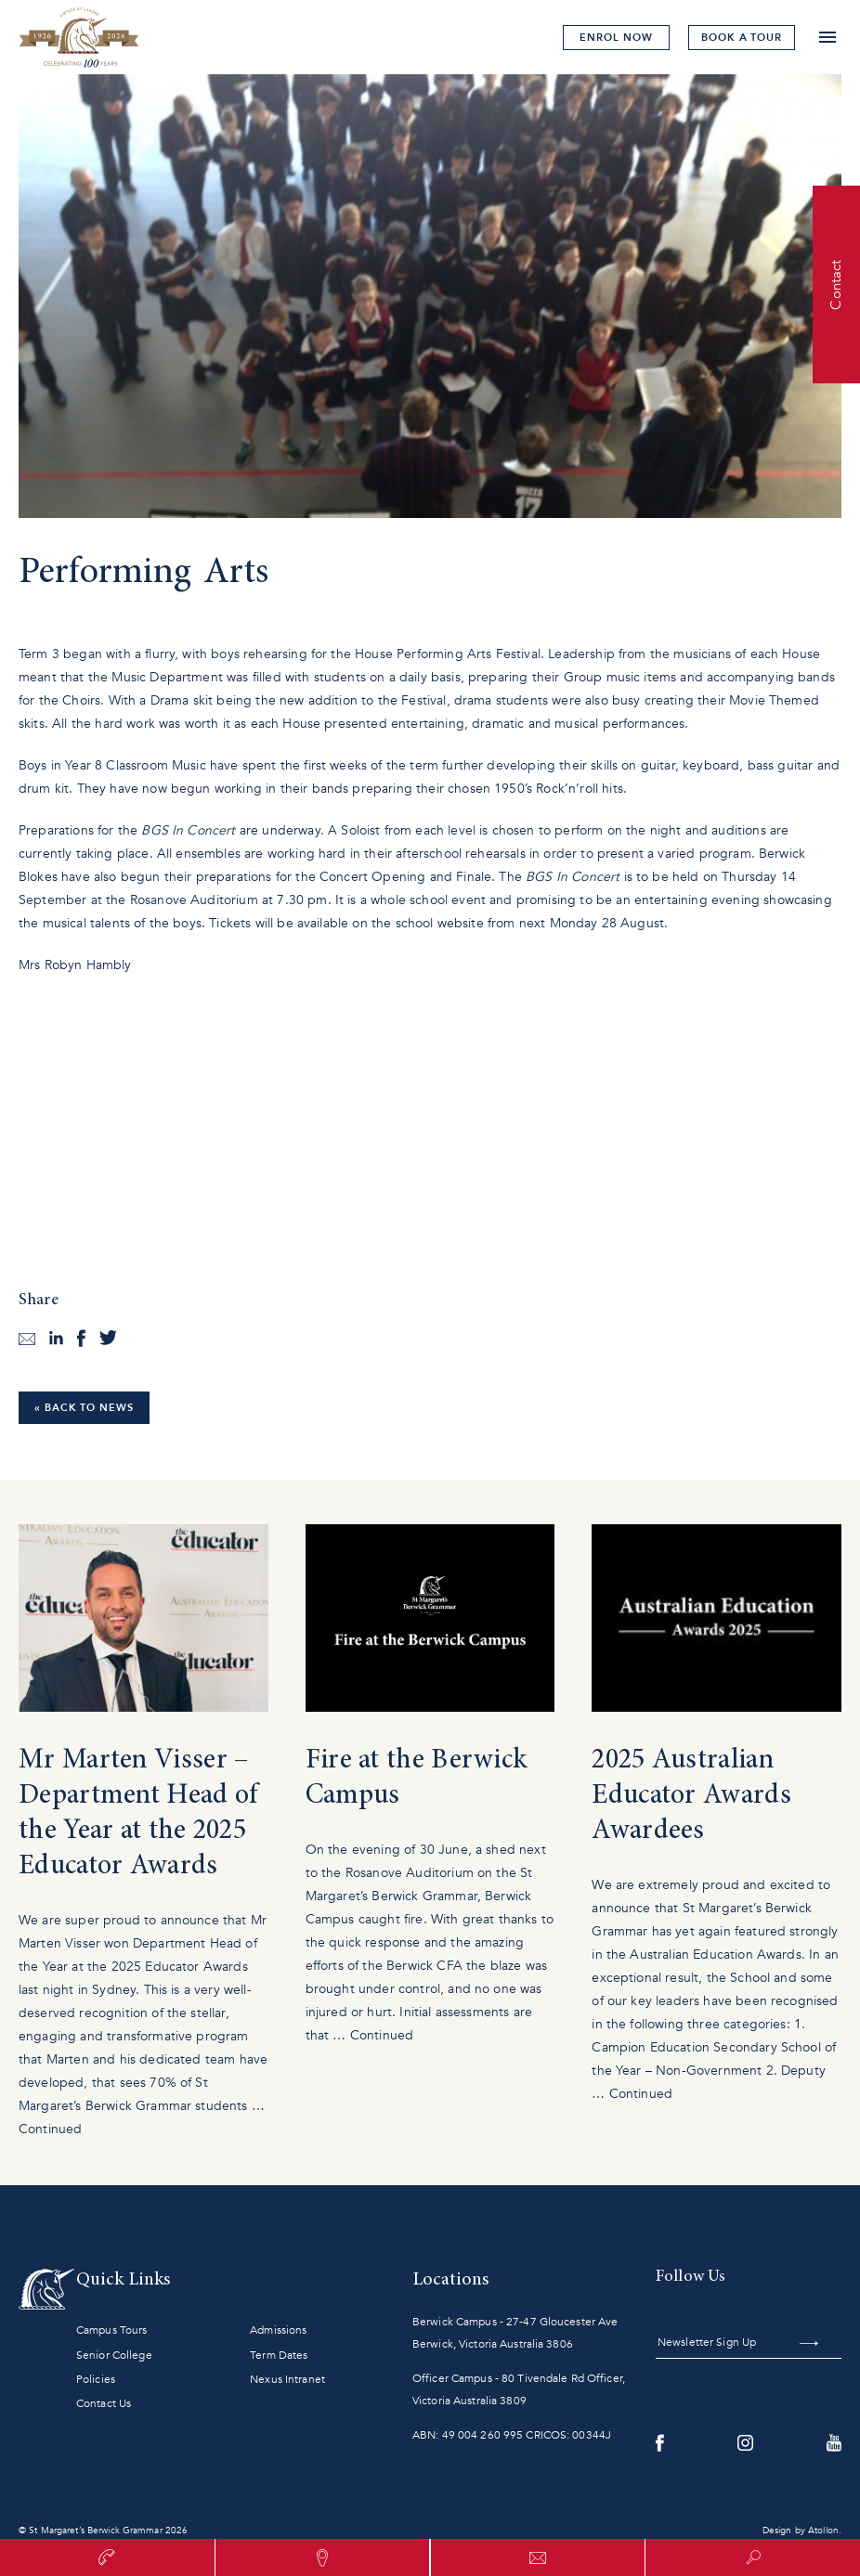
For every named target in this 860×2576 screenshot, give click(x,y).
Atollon (823, 2530)
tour (741, 37)
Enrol (616, 37)
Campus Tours (111, 2330)
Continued (50, 2129)
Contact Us (103, 2403)
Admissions (278, 2330)
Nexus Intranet (287, 2379)
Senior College (114, 2355)
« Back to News (84, 1408)
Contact (836, 284)
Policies (95, 2379)
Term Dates (278, 2355)
